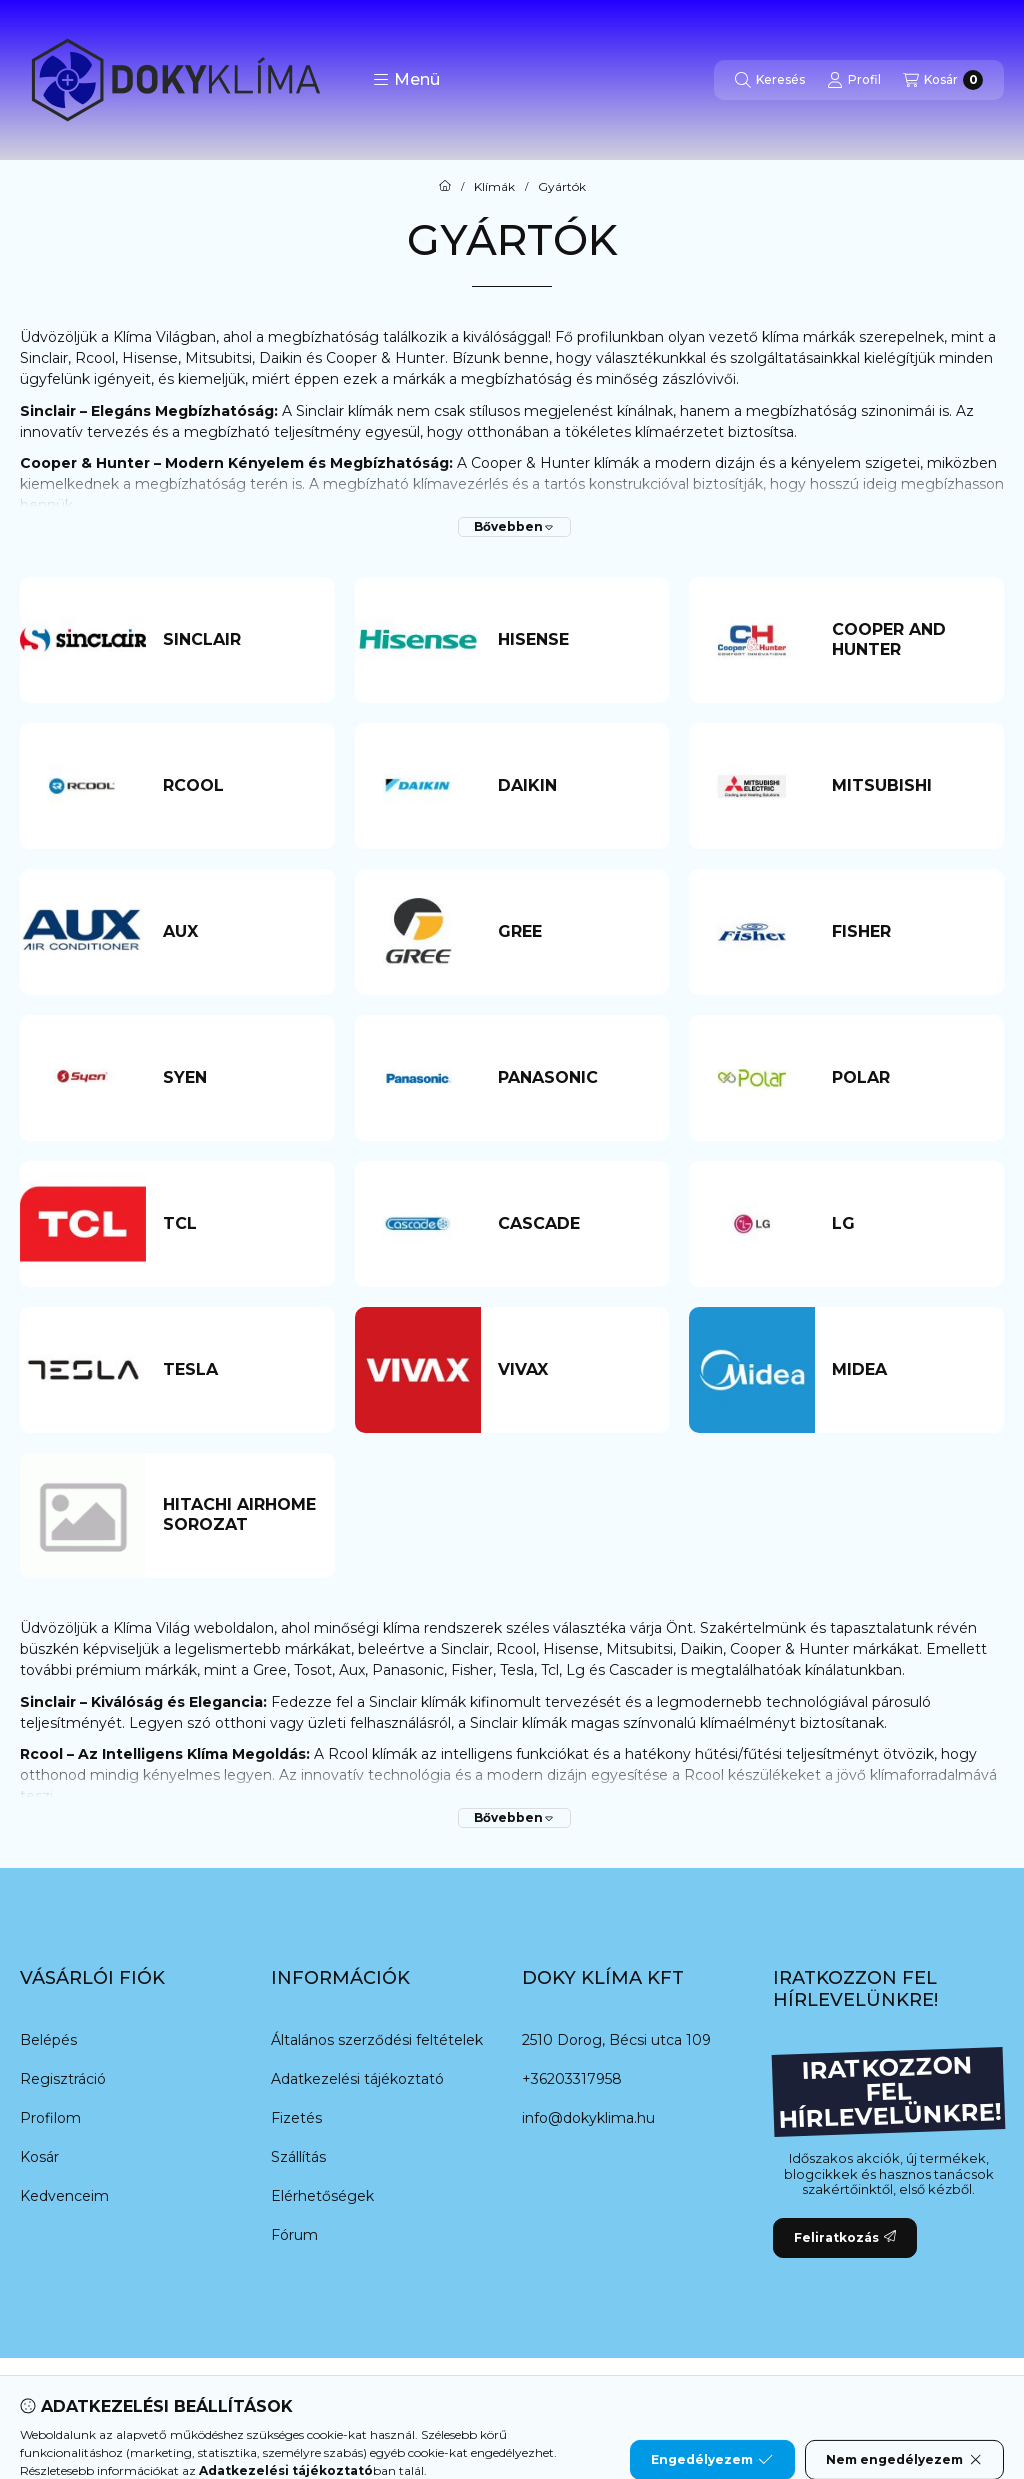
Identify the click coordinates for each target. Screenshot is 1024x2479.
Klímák (494, 187)
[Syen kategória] (240, 1078)
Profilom (50, 2118)
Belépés (48, 2040)
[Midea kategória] (909, 1370)
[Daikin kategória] (575, 786)
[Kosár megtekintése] (943, 80)
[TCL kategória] (240, 1224)
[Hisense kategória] (575, 640)
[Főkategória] (445, 187)
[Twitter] (492, 2398)
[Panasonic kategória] (575, 1078)
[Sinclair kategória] (240, 640)
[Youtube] (532, 2398)
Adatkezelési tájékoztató (357, 2079)
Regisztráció (63, 2079)
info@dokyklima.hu (588, 2118)
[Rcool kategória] (240, 786)
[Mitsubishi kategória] (909, 786)
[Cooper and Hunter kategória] (909, 640)
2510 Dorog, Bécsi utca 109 (616, 2040)
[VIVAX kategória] (575, 1370)
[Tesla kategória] (240, 1370)
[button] (406, 80)
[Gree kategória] (575, 932)
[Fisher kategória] (909, 932)
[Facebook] (412, 2398)
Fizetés (296, 2118)
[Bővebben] (514, 527)
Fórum (294, 2235)
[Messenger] (452, 2398)
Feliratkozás (845, 2237)
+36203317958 (572, 2079)
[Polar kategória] (909, 1078)
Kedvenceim (64, 2196)
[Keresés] (770, 80)
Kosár (39, 2157)
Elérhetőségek (322, 2196)
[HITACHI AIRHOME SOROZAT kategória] (240, 1515)
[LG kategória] (909, 1224)
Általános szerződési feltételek (377, 2040)
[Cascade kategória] (575, 1224)
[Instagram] (572, 2398)
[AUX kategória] (240, 932)
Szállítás (298, 2157)
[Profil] (854, 80)
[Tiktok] (612, 2398)
